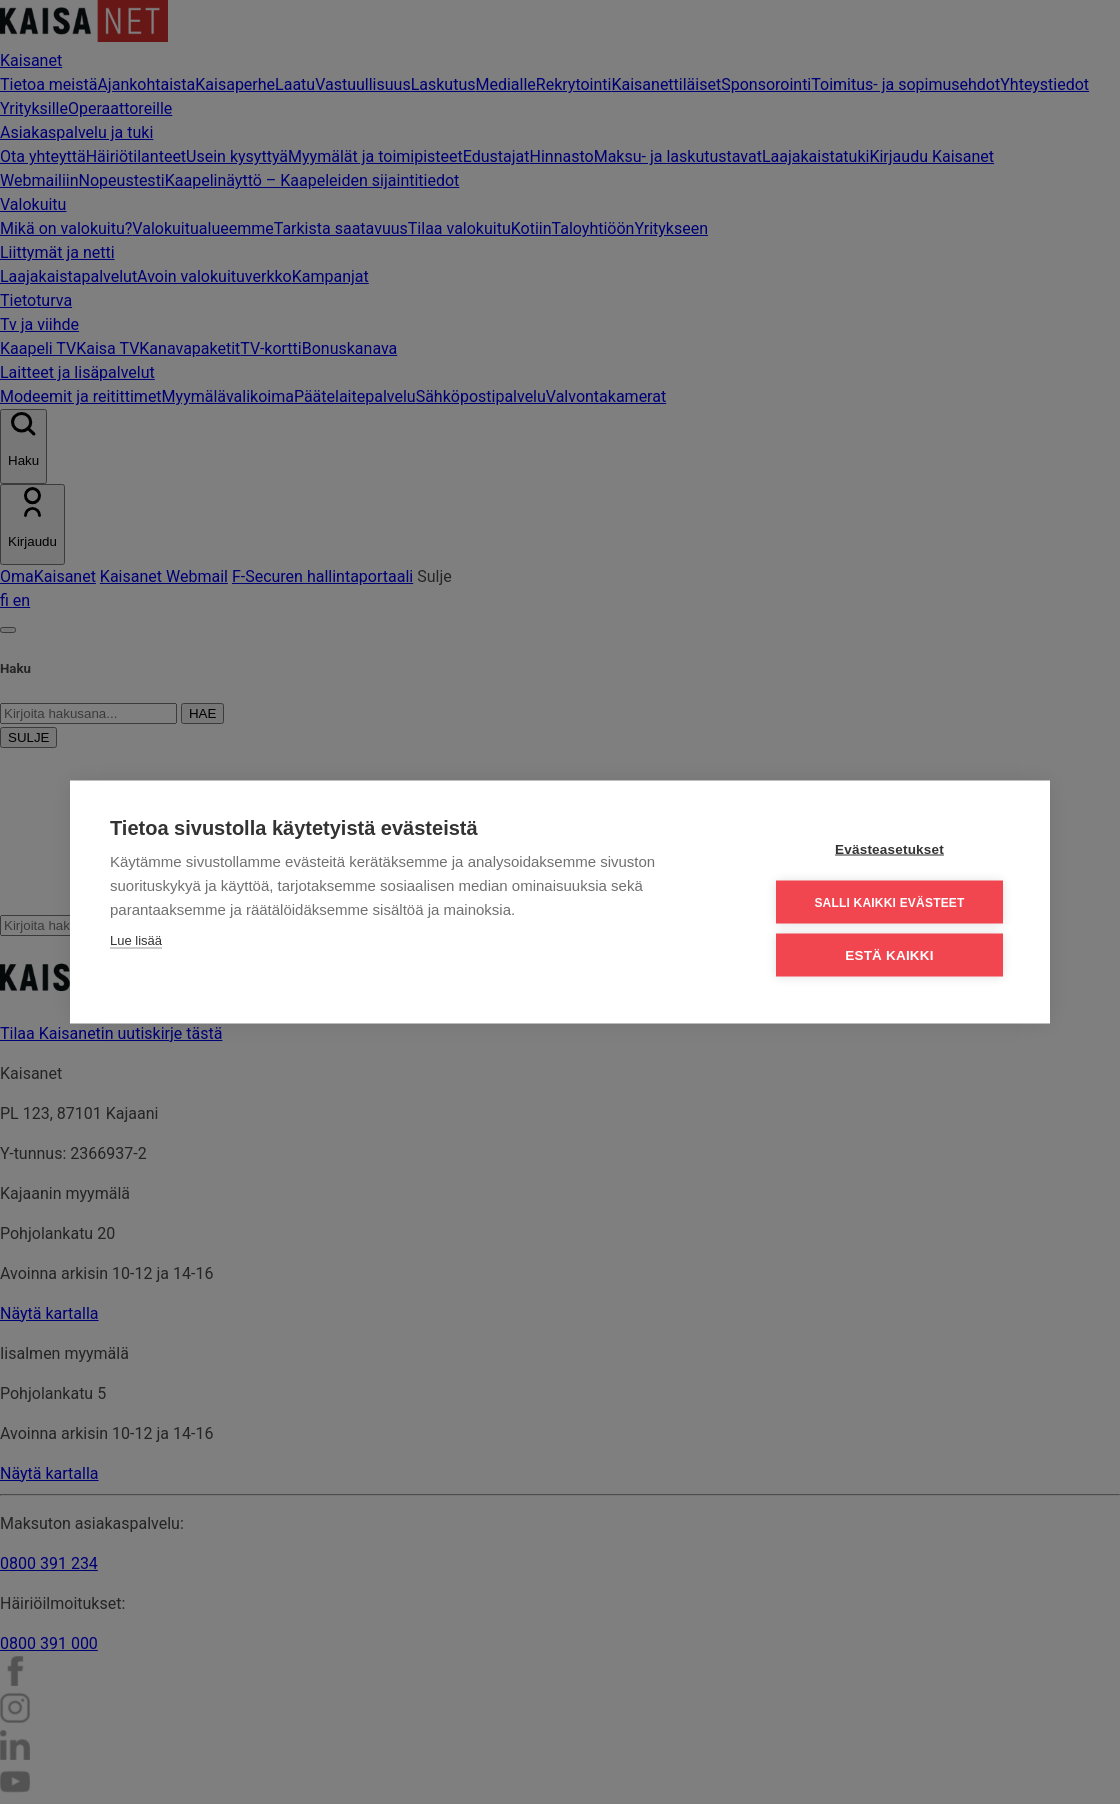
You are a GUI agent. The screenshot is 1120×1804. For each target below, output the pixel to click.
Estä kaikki (889, 955)
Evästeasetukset (889, 849)
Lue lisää (136, 940)
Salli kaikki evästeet (889, 902)
